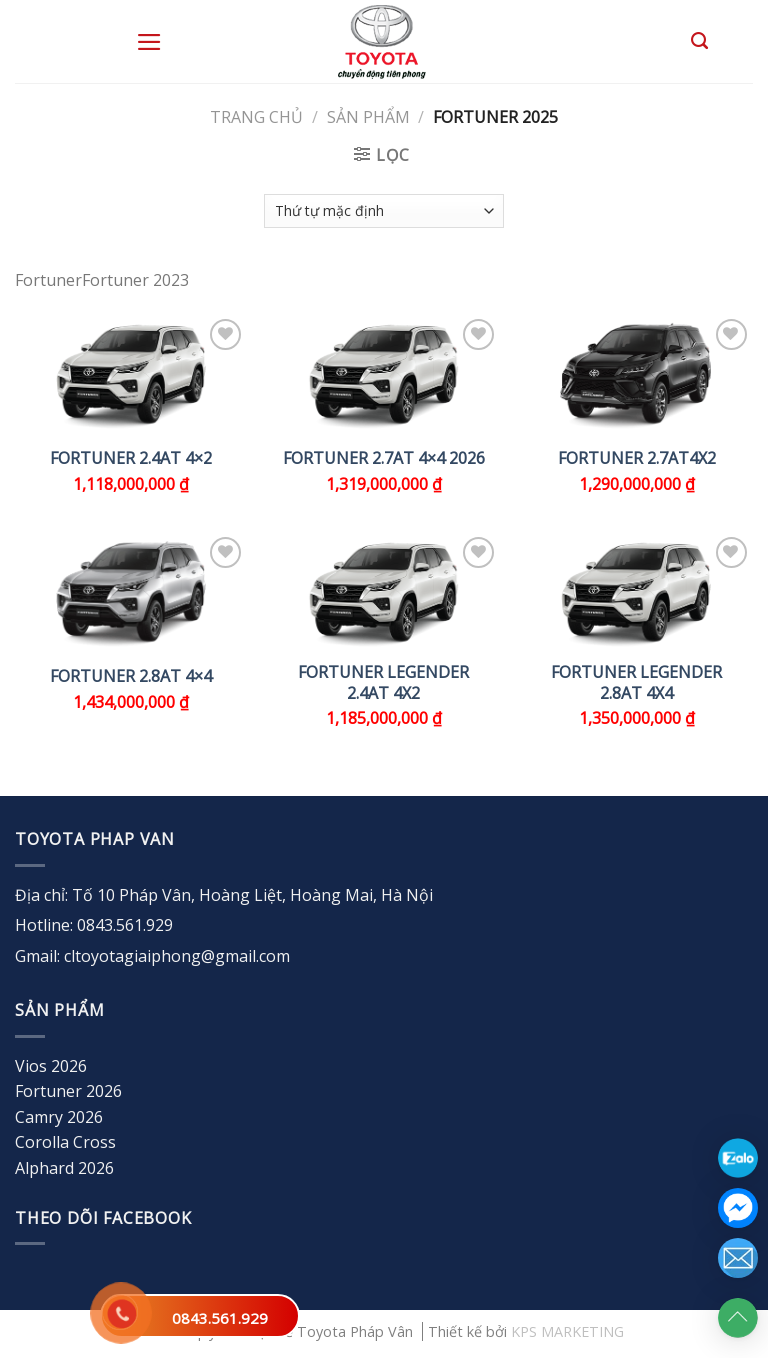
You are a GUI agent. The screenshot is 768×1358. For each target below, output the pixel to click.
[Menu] (149, 42)
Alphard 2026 (64, 1168)
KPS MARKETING (567, 1331)
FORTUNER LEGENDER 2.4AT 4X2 (383, 683)
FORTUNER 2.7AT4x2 (637, 458)
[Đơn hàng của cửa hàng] (384, 211)
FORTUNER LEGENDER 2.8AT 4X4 (636, 683)
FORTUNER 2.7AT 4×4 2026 (384, 458)
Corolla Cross (65, 1142)
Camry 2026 (59, 1117)
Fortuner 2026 (68, 1091)
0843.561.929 (220, 1318)
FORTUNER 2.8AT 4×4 (131, 676)
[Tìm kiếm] (699, 41)
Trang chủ (256, 117)
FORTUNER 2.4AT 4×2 (131, 458)
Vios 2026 (51, 1066)
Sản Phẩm (368, 117)
